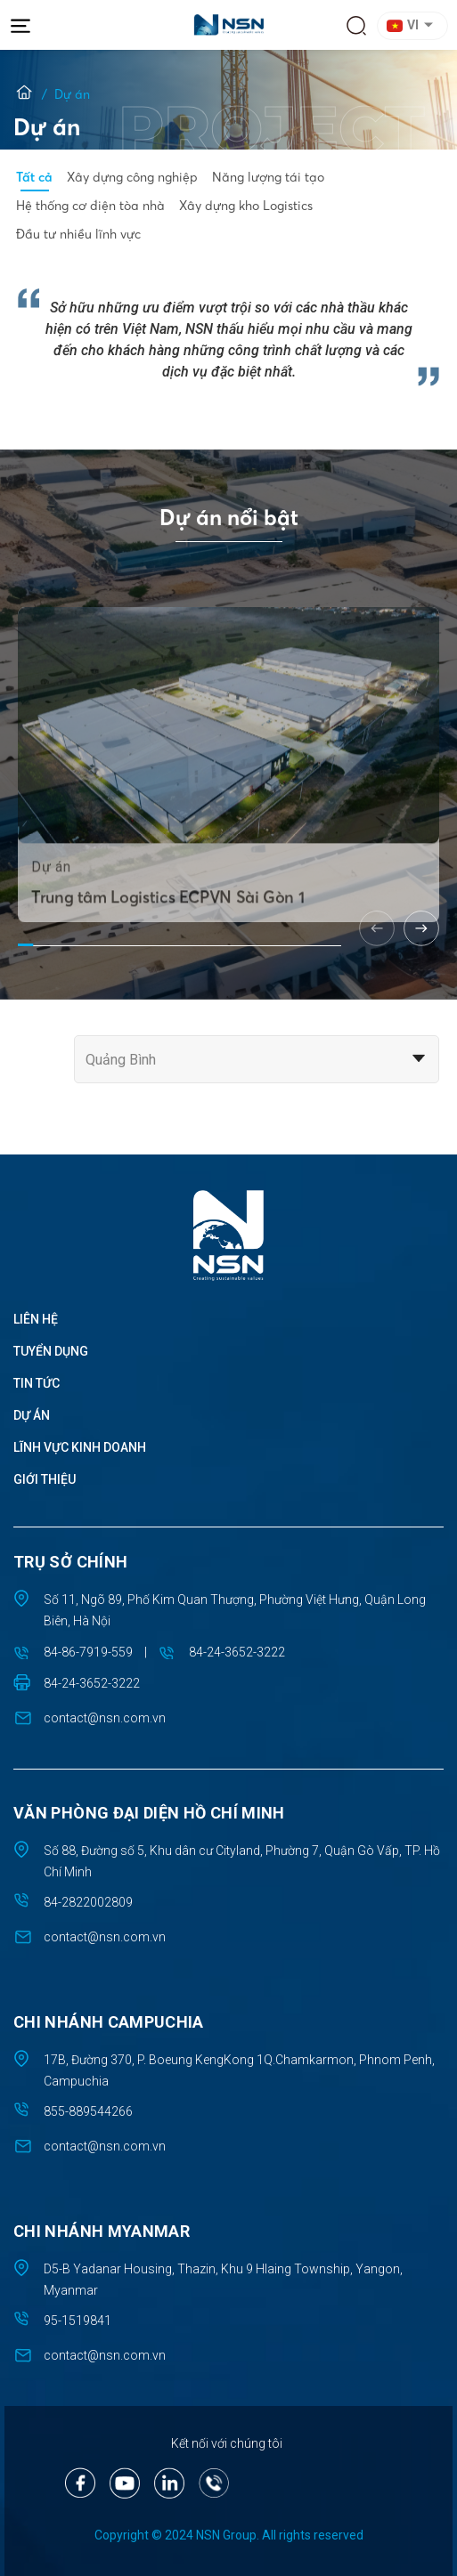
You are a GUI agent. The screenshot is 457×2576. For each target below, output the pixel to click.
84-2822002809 (88, 1902)
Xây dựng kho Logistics (246, 206)
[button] (415, 26)
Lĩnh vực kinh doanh (79, 1447)
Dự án (31, 1415)
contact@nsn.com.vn (105, 1718)
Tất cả (34, 177)
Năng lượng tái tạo (268, 177)
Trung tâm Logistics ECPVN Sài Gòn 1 (167, 945)
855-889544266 (88, 2111)
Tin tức (36, 1383)
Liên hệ (35, 1319)
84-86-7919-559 (88, 1652)
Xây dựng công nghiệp (132, 177)
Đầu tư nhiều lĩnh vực (78, 234)
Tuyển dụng (50, 1351)
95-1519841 (77, 2320)
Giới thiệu (44, 1479)
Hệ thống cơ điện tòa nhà (90, 206)
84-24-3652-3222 (237, 1652)
